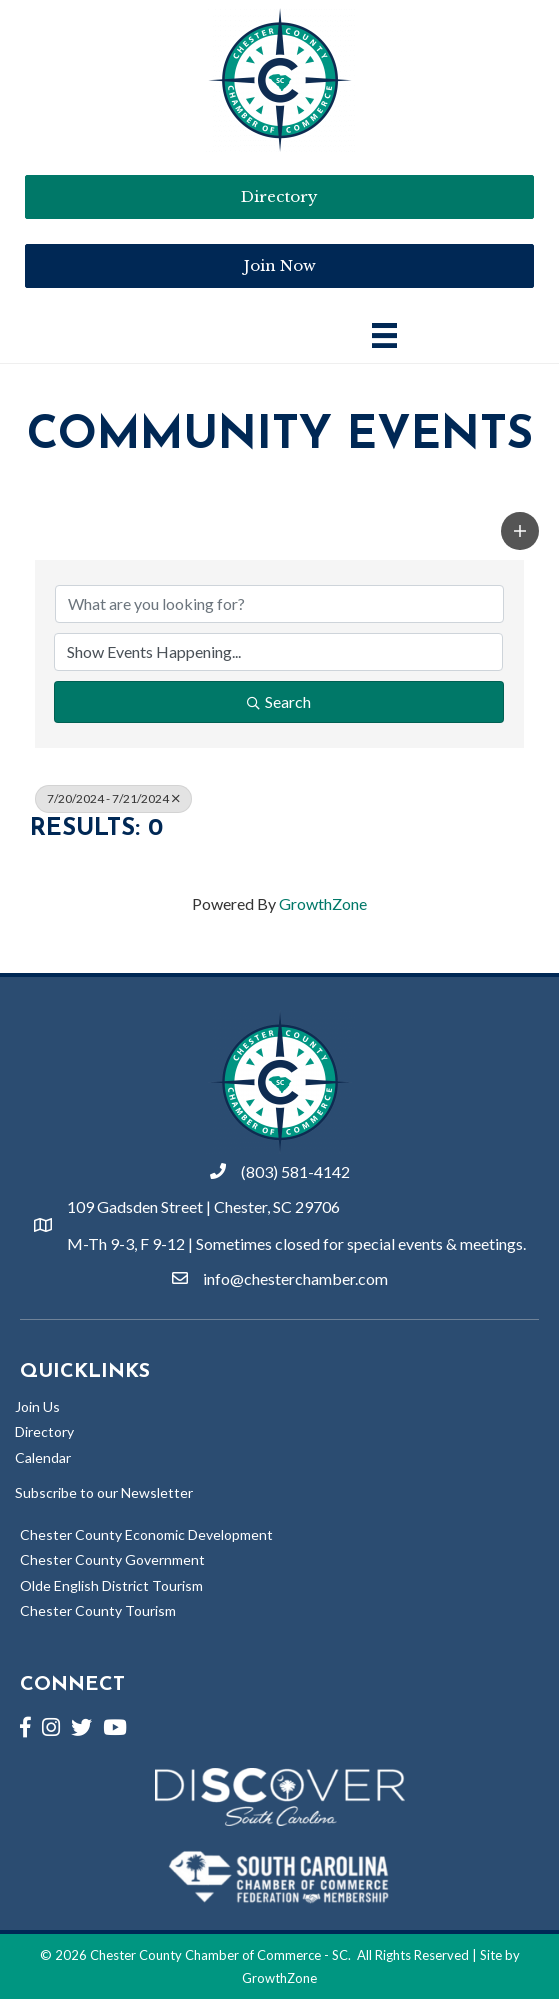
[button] (520, 531)
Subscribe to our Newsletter (104, 1492)
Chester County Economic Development (146, 1534)
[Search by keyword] (279, 604)
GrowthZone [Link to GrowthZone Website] (279, 1978)
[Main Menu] (384, 335)
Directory (44, 1431)
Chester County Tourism (98, 1610)
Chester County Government (112, 1559)
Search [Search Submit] (279, 701)
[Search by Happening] (278, 652)
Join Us (37, 1406)
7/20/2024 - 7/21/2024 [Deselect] (113, 798)
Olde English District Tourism (111, 1585)
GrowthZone (323, 903)
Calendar (43, 1457)
